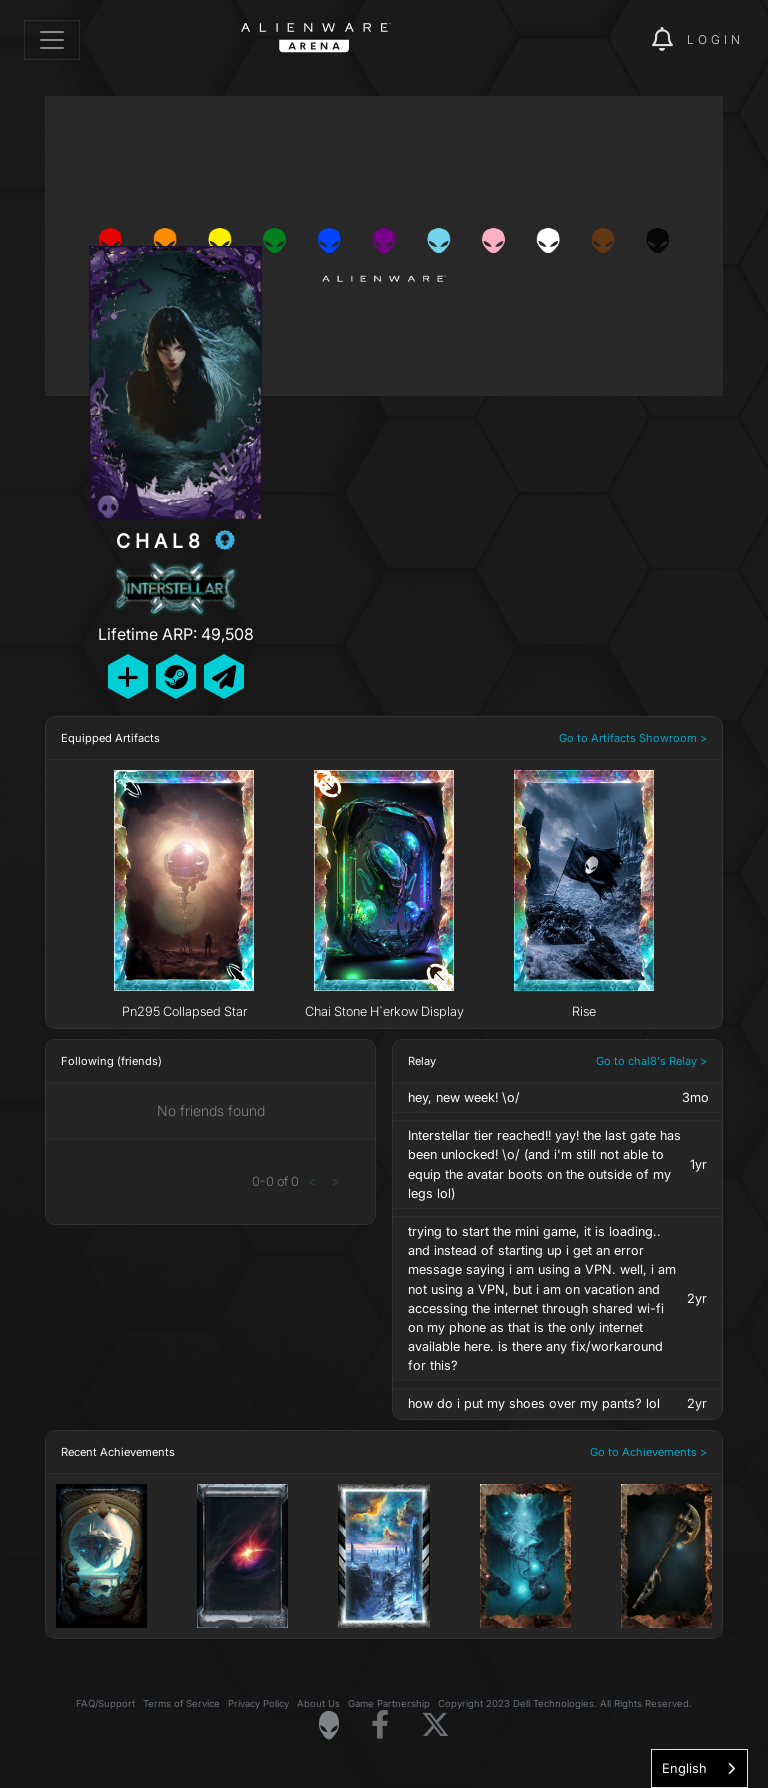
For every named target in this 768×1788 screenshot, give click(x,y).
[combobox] (699, 1768)
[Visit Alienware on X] (435, 1725)
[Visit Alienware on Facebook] (380, 1725)
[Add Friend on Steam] (176, 676)
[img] (602, 40)
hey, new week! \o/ (464, 1097)
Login (715, 39)
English (684, 1768)
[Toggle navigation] (52, 40)
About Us (318, 1703)
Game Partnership (389, 1703)
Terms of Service (181, 1703)
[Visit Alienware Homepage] (329, 1725)
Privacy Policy (258, 1703)
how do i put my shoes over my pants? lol (534, 1403)
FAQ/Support (105, 1703)
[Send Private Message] (224, 676)
